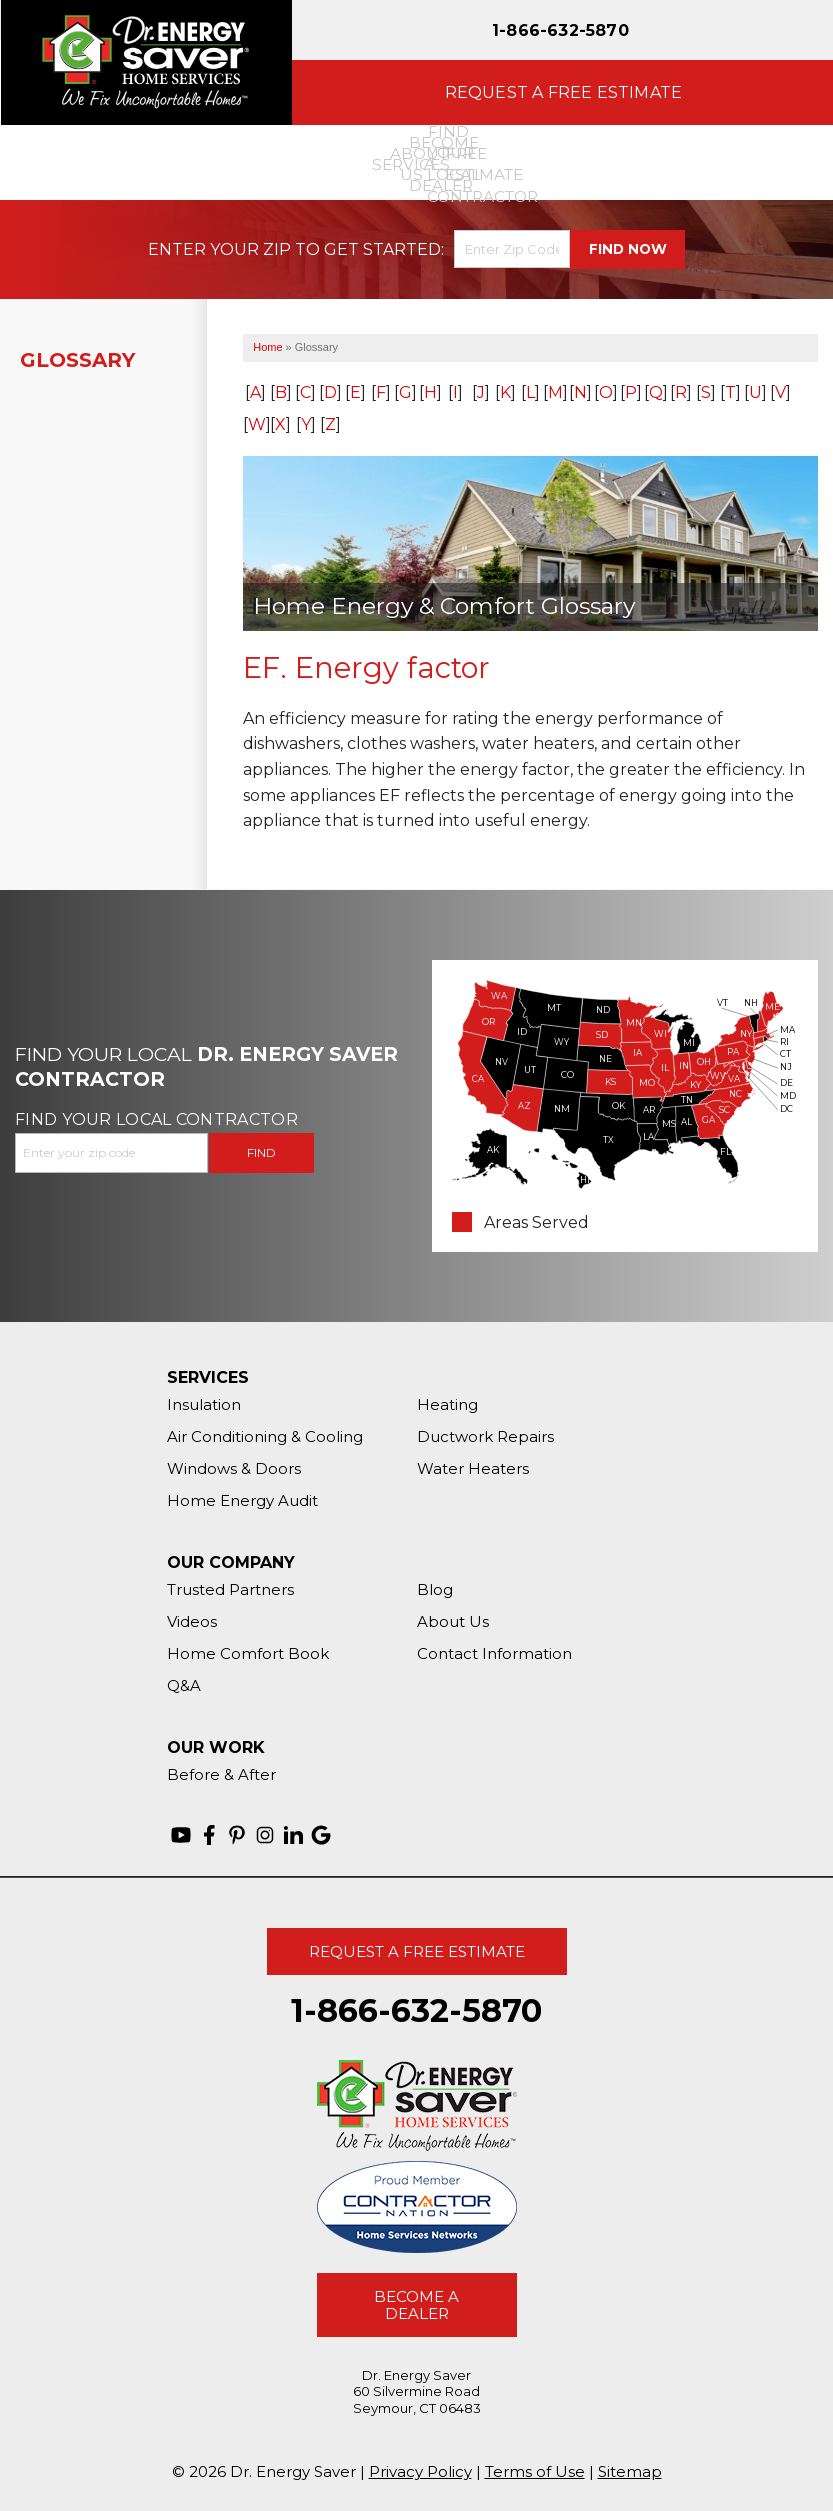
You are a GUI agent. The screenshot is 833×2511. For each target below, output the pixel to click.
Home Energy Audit (242, 1500)
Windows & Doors (234, 1468)
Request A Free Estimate (417, 1951)
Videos (192, 1621)
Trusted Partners (230, 1589)
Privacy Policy (420, 2471)
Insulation (204, 1404)
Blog (435, 1589)
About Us (453, 1621)
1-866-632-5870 (560, 30)
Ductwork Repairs (485, 1436)
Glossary (77, 360)
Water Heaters (473, 1468)
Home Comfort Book (248, 1653)
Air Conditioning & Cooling (265, 1436)
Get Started (382, 249)
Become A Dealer (416, 2305)
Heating (447, 1404)
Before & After (221, 1774)
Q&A (184, 1685)
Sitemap (630, 2471)
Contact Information (494, 1653)
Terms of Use (535, 2471)
